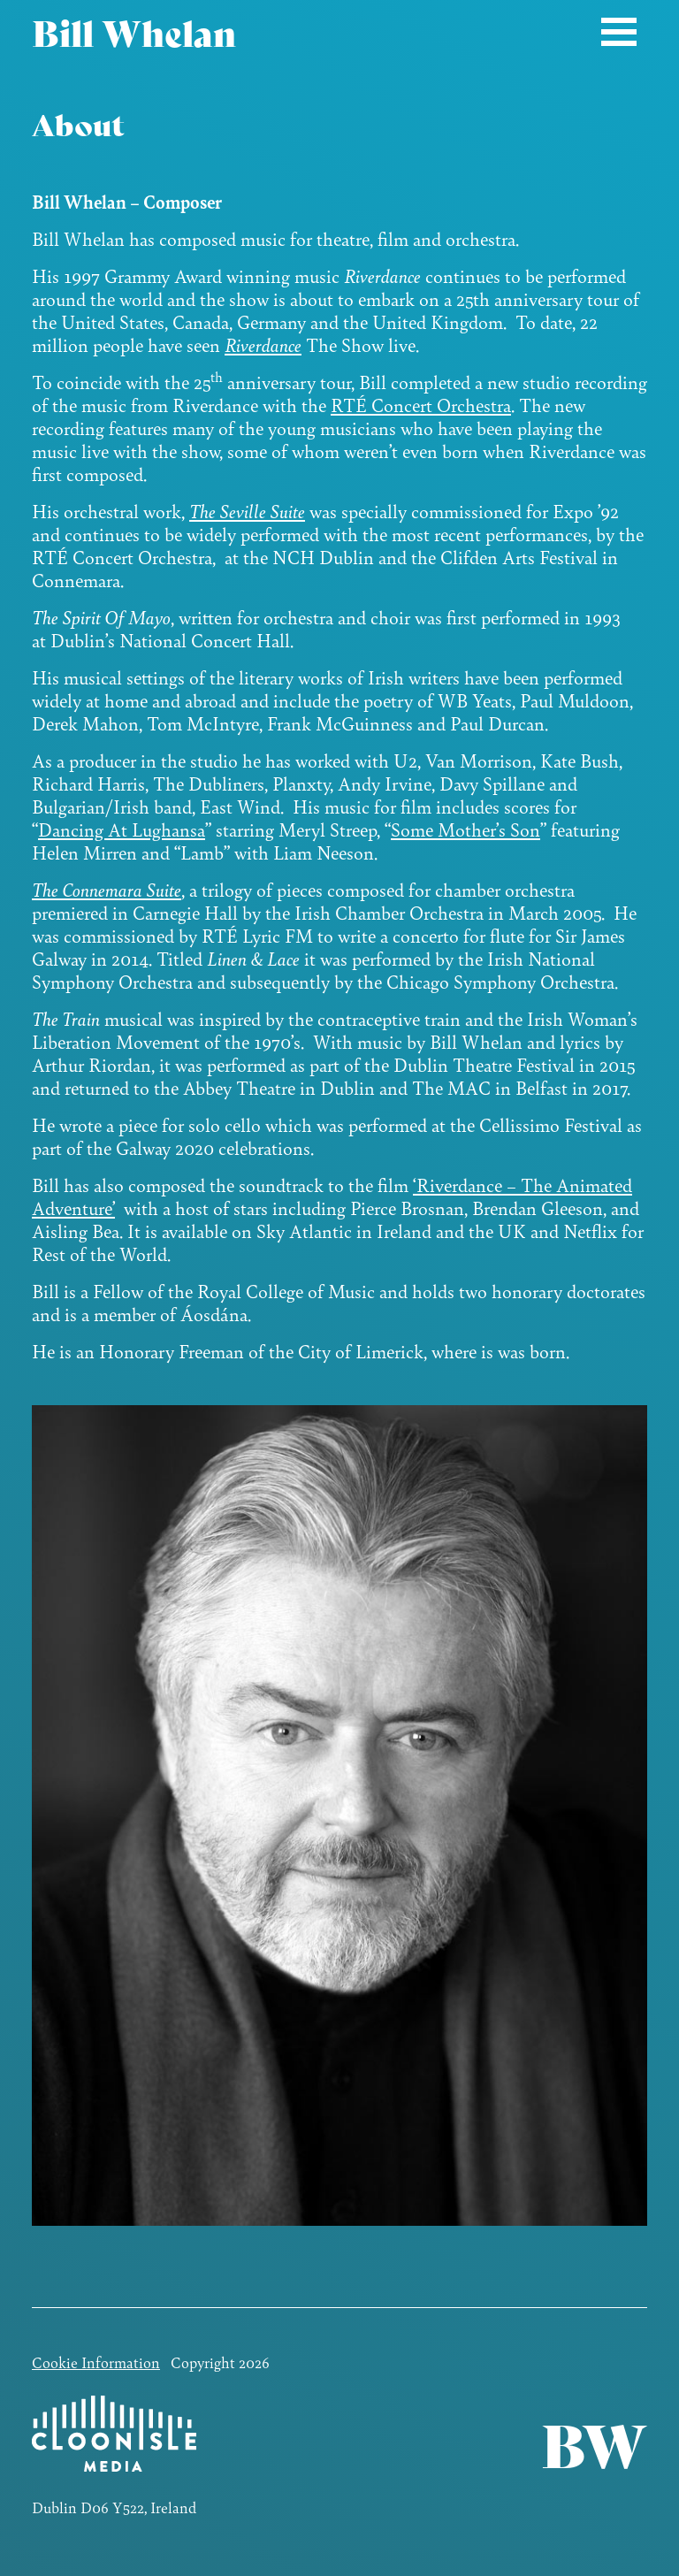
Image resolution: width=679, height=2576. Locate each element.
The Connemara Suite (106, 889)
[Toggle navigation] (619, 31)
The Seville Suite (247, 511)
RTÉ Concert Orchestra (421, 404)
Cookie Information (96, 2362)
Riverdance (263, 344)
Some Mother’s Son (465, 829)
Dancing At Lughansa (121, 829)
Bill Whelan (134, 31)
